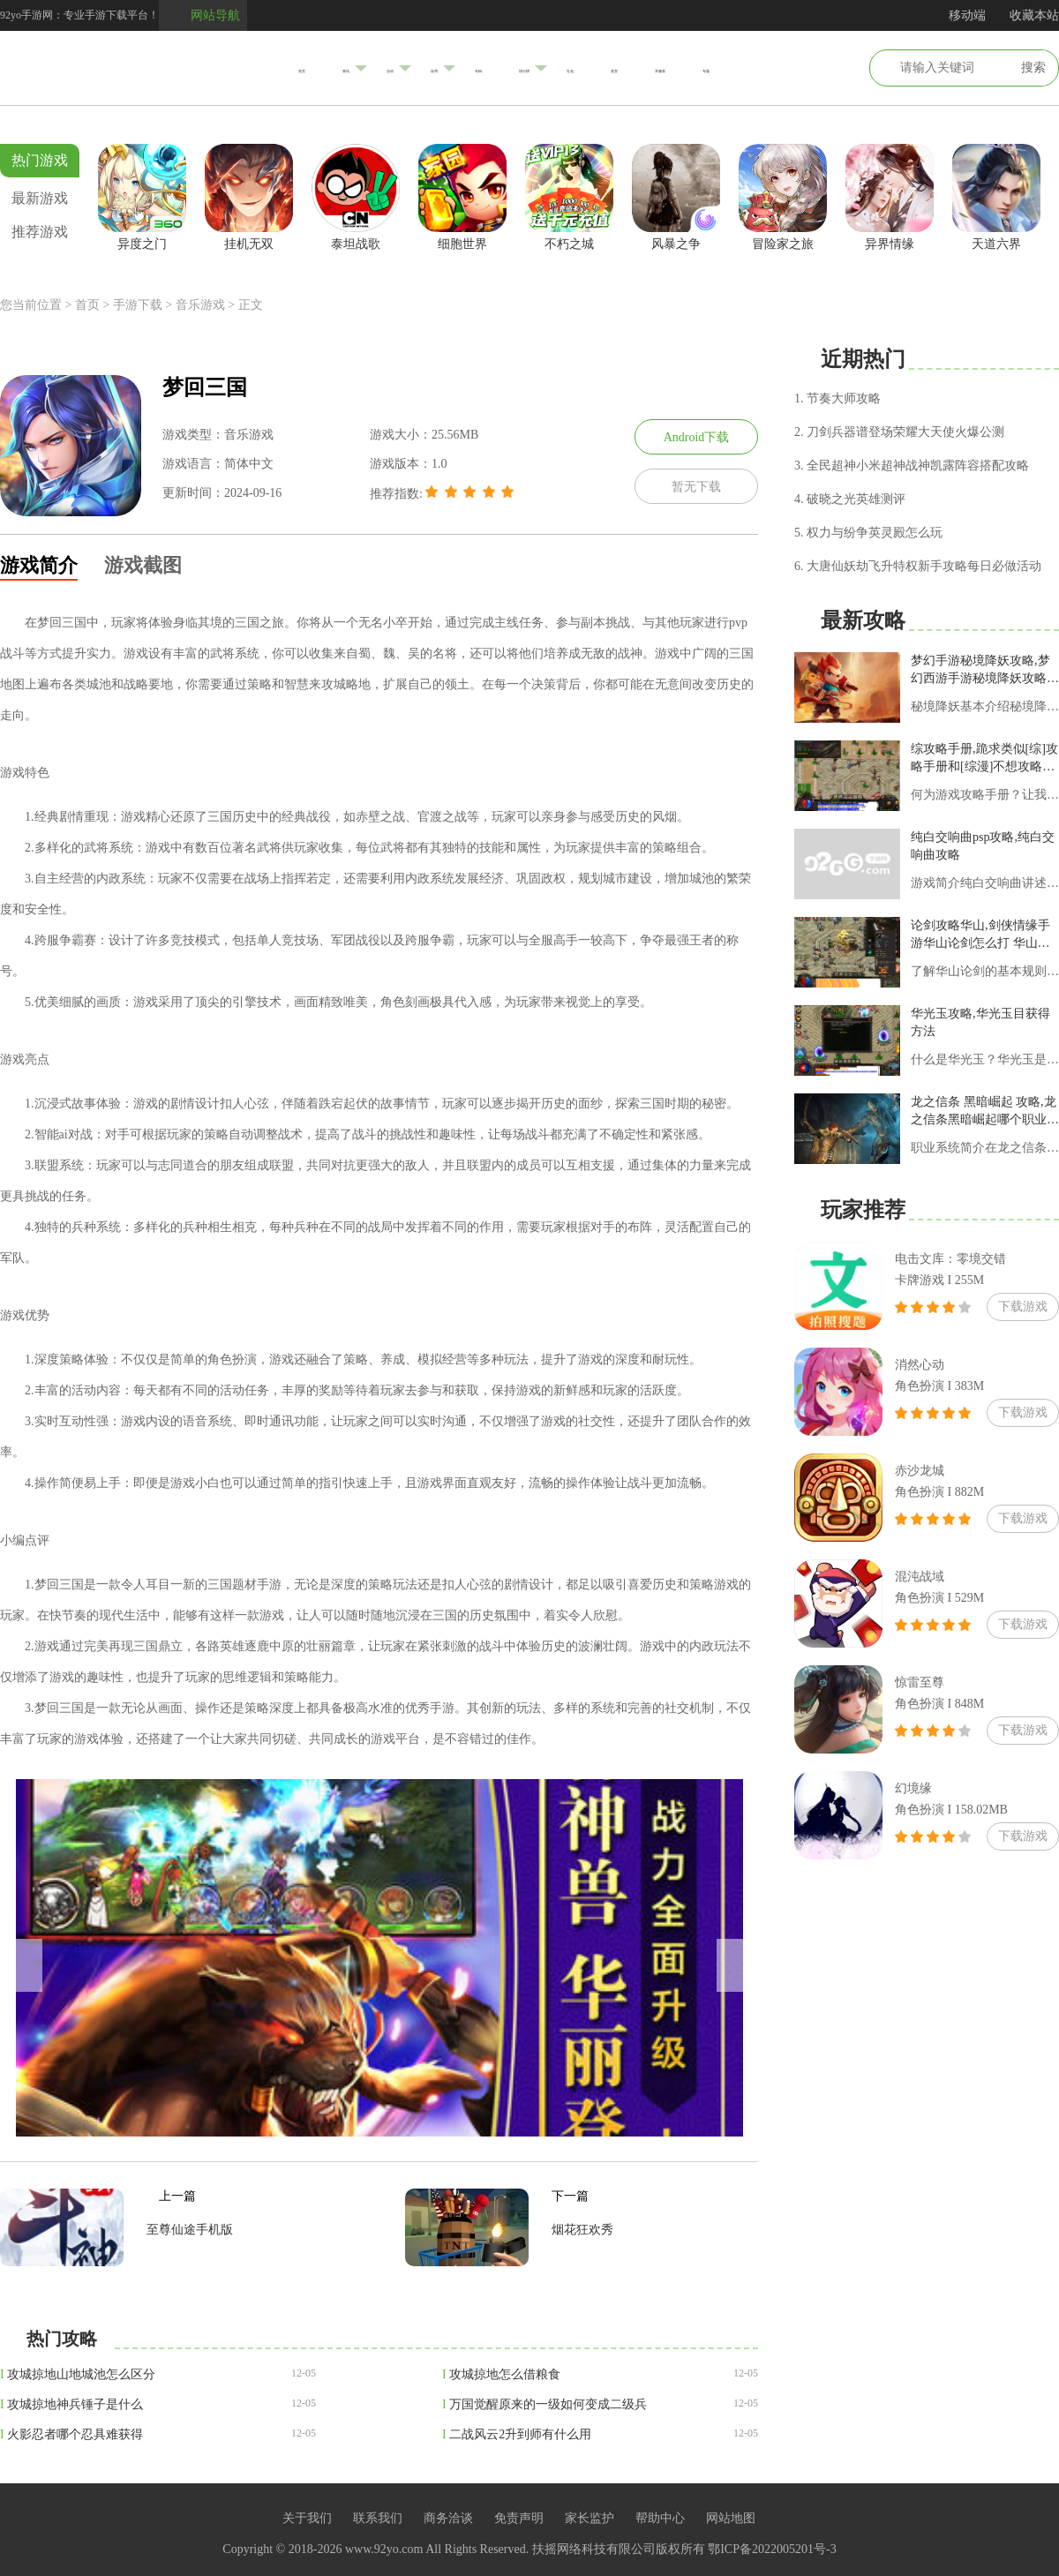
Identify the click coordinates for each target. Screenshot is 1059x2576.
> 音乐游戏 (194, 305)
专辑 (459, 67)
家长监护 (589, 2518)
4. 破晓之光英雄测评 (849, 499)
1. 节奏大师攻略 (837, 398)
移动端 (967, 15)
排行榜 (531, 67)
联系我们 (377, 2518)
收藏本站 (1034, 15)
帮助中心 (660, 2518)
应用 (393, 67)
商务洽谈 (448, 2518)
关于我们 (307, 2518)
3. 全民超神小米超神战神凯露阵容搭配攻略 (911, 465)
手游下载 (137, 305)
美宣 (669, 67)
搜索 (1033, 67)
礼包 (604, 67)
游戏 (326, 67)
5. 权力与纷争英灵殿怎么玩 (868, 532)
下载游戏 (1023, 1306)
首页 (194, 67)
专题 (814, 67)
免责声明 (519, 2518)
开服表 (741, 67)
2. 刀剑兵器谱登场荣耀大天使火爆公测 (899, 432)
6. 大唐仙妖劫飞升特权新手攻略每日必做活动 (917, 566)
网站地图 (730, 2518)
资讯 (259, 67)
